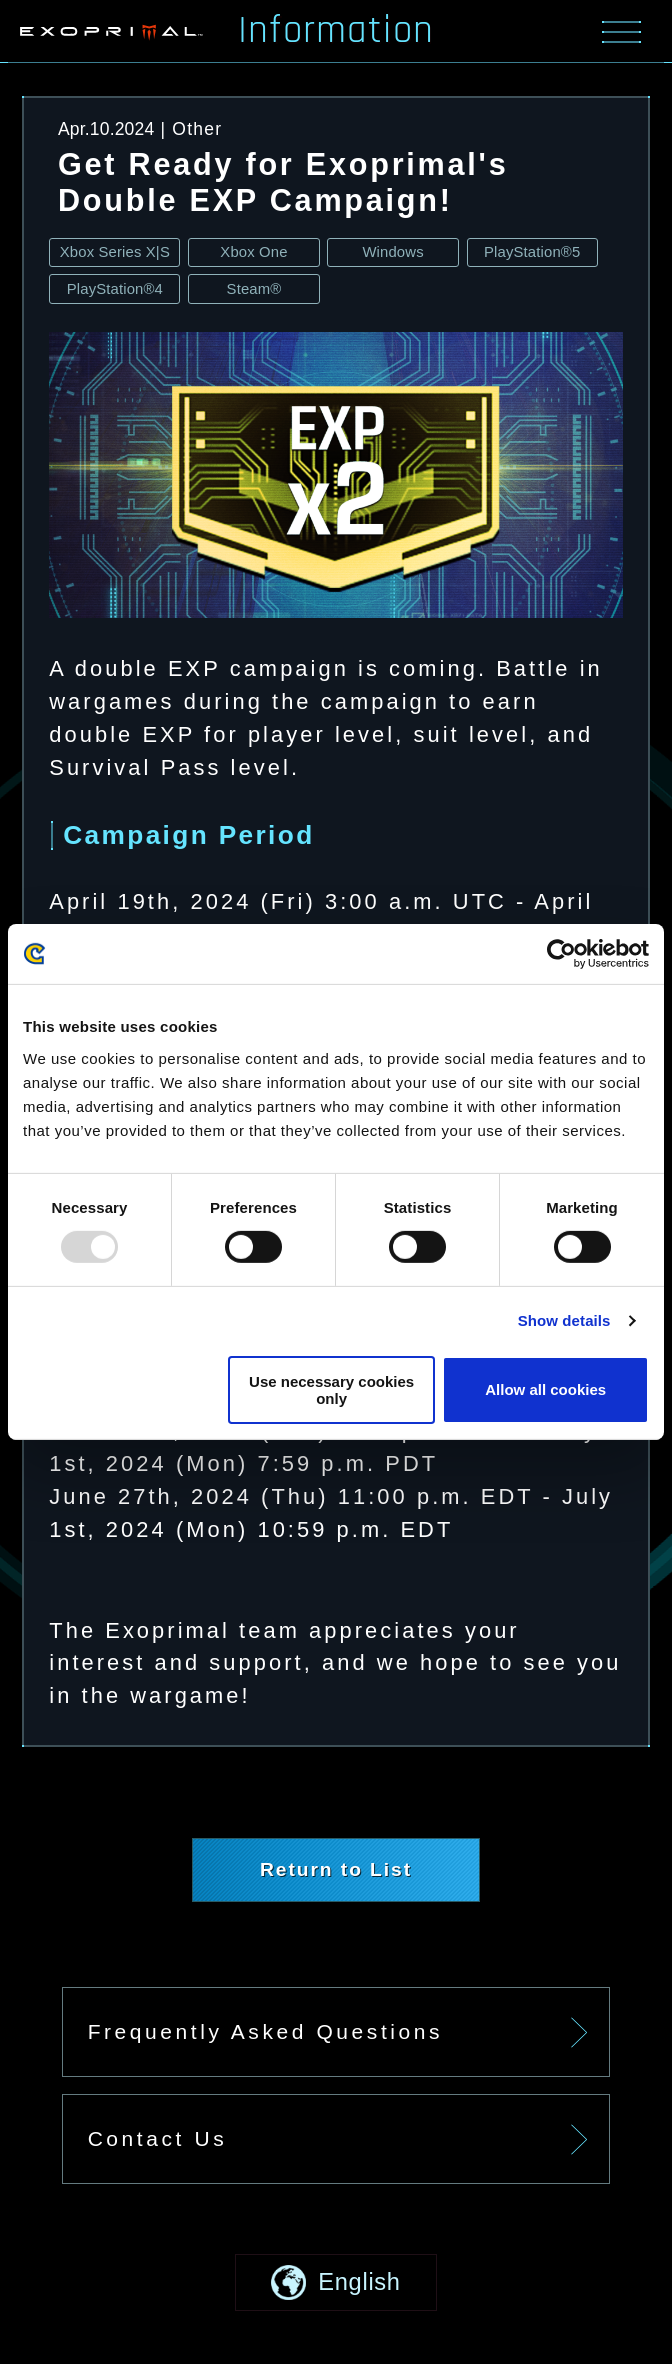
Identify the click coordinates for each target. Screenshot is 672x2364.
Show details (564, 1320)
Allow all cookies (545, 1389)
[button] (336, 2282)
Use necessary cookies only (331, 1390)
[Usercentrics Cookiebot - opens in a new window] (561, 954)
